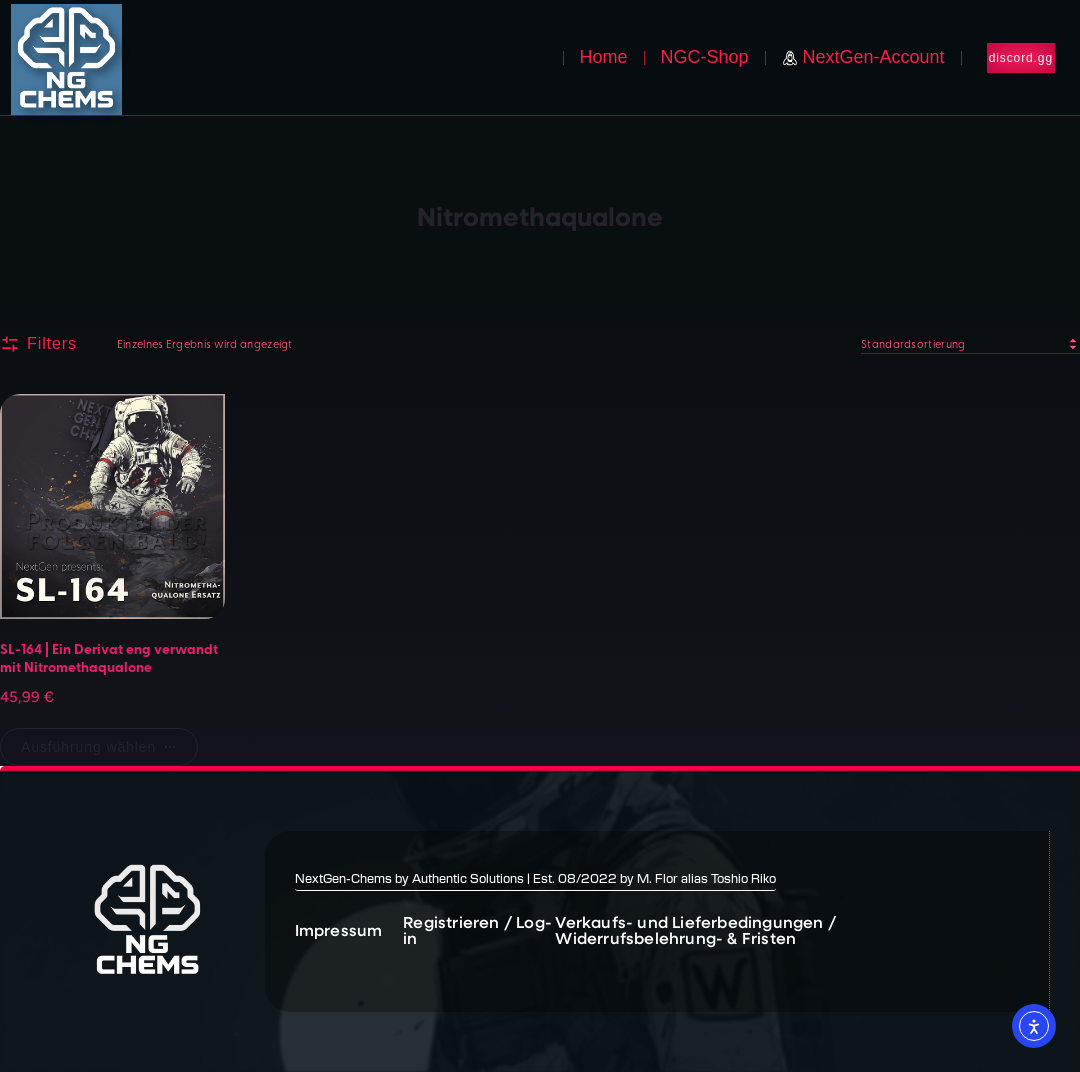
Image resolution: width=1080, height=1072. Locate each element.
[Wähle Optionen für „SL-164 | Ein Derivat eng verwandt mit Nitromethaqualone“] (99, 747)
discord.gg (1021, 58)
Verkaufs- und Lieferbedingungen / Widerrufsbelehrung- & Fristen (695, 929)
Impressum (339, 929)
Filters (38, 344)
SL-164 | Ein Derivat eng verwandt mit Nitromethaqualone (109, 657)
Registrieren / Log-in (477, 929)
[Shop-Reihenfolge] (970, 344)
